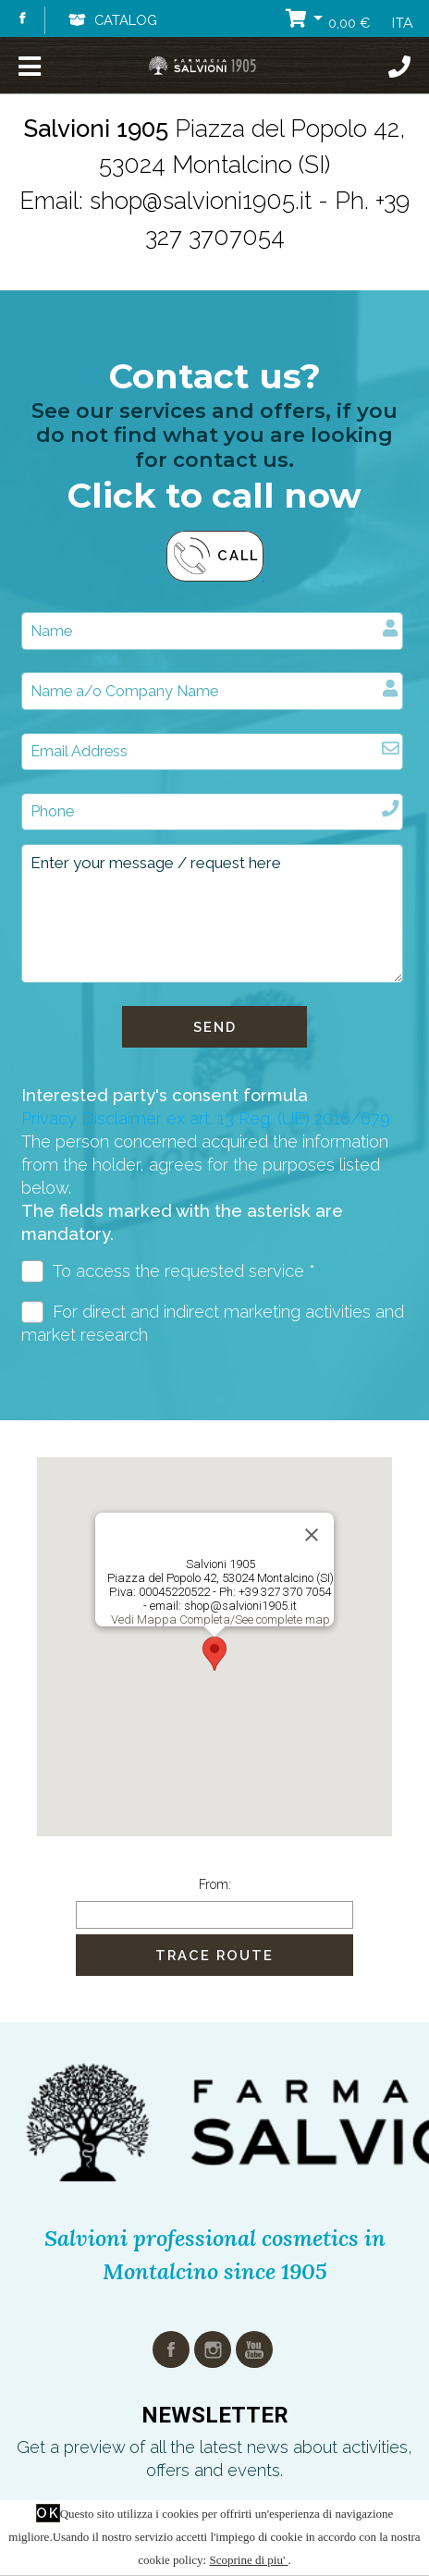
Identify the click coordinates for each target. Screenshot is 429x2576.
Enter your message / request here (212, 913)
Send (215, 1027)
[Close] (311, 1535)
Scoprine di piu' (248, 2560)
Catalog (112, 20)
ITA (402, 23)
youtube (254, 2349)
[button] (214, 1654)
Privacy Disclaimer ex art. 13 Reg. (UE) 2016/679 (205, 1118)
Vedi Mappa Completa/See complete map (220, 1619)
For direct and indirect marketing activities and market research (212, 1322)
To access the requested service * (167, 1271)
